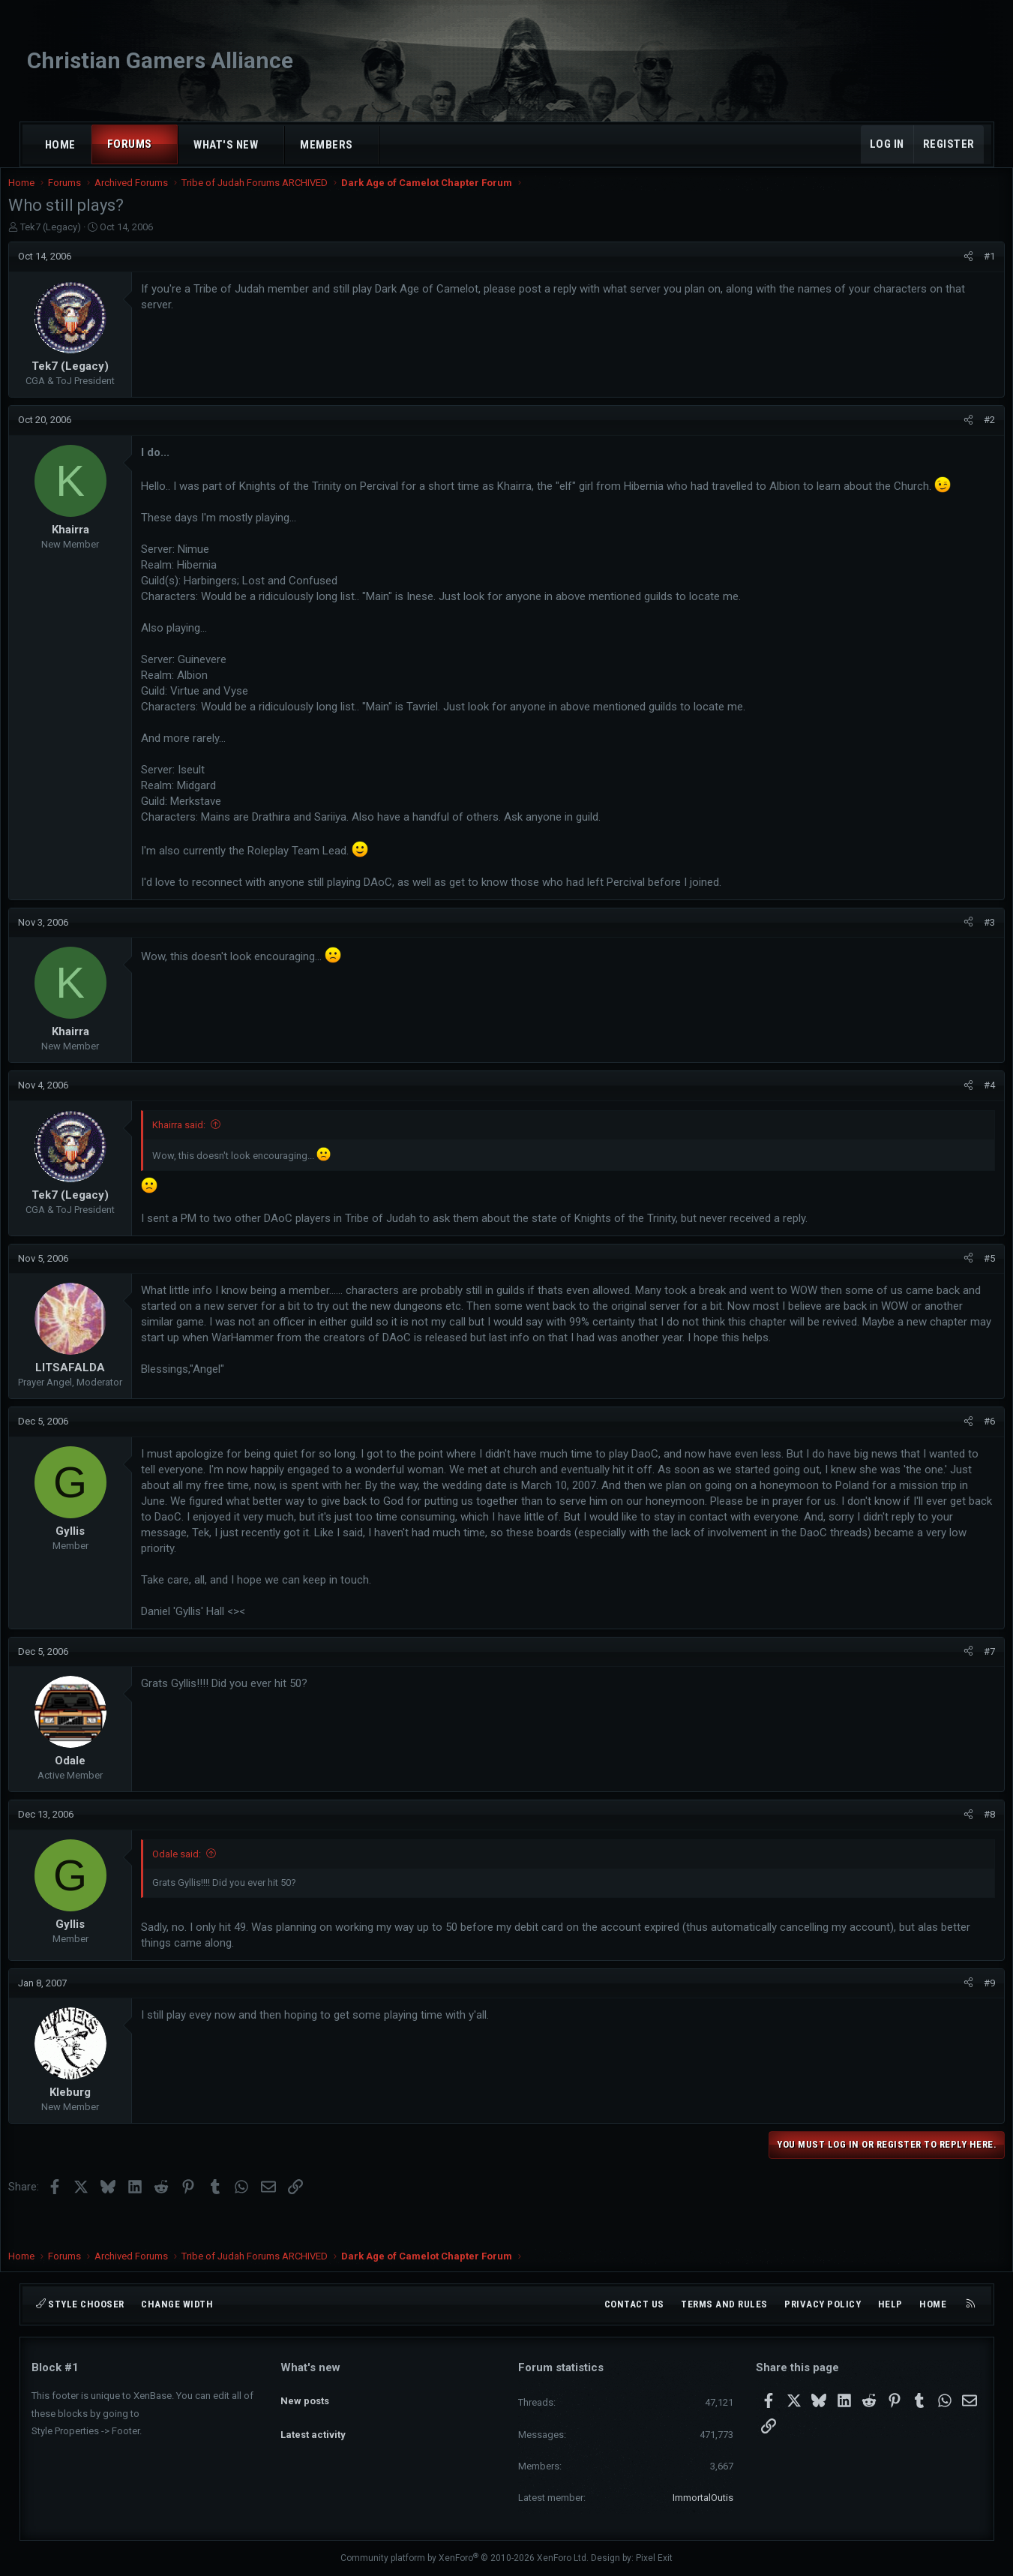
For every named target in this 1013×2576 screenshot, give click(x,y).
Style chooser (80, 2304)
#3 (967, 953)
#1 (967, 271)
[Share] (946, 272)
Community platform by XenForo (464, 2558)
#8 (967, 1845)
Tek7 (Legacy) (73, 242)
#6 (967, 1452)
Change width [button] (177, 2304)
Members (326, 145)
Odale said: (199, 1884)
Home (60, 145)
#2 (967, 434)
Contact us (634, 2304)
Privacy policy (822, 2304)
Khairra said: (202, 1155)
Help (890, 2304)
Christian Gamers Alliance (160, 60)
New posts (304, 2394)
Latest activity (313, 2421)
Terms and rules (724, 2304)
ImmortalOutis (703, 2497)
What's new (225, 145)
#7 (967, 1682)
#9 (967, 2013)
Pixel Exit (654, 2558)
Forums (129, 144)
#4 (967, 1115)
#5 (967, 1289)
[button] (165, 144)
